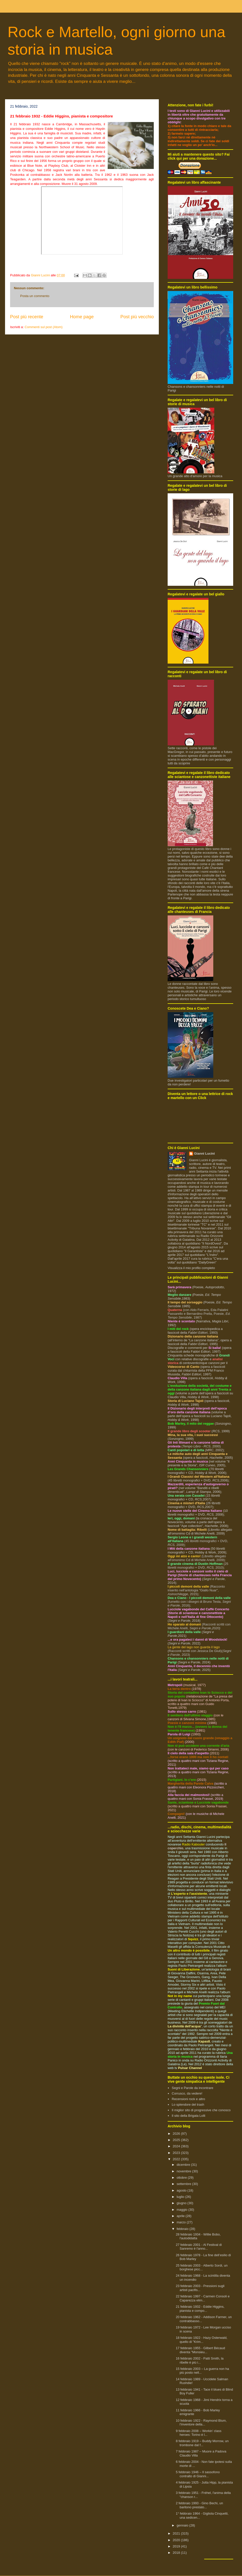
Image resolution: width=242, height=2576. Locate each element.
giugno (182, 2203)
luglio (181, 2197)
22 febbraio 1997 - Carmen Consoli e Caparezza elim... (202, 2298)
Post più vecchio (137, 316)
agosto (182, 2190)
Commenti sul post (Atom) (44, 327)
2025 (177, 2140)
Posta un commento (34, 296)
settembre (184, 2184)
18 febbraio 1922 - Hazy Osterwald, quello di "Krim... (201, 2340)
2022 (177, 2159)
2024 (177, 2146)
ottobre (182, 2177)
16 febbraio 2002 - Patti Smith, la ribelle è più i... (199, 2360)
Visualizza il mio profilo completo (191, 1268)
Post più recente (26, 316)
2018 (177, 2553)
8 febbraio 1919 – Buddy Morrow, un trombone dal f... (202, 2443)
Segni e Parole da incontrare (192, 2088)
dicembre (184, 2165)
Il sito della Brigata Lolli (188, 2116)
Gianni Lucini (204, 1153)
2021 (177, 2533)
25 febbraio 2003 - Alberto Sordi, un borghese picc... (201, 2267)
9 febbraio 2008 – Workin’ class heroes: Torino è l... (198, 2433)
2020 (177, 2540)
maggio (182, 2210)
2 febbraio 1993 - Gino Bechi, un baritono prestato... (199, 2505)
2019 (177, 2546)
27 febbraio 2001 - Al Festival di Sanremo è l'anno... (199, 2247)
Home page (82, 316)
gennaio (183, 2525)
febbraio (183, 2229)
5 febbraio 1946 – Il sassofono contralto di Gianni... (198, 2474)
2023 (177, 2153)
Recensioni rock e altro (188, 2099)
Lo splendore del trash (188, 2104)
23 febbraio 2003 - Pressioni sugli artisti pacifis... (200, 2288)
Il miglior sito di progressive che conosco (201, 2110)
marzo (182, 2222)
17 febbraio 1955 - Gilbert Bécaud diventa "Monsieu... (200, 2350)
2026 (177, 2133)
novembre (184, 2171)
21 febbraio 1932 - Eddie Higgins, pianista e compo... (200, 2309)
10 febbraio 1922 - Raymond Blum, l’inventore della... (201, 2422)
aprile (181, 2216)
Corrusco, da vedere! (187, 2093)
